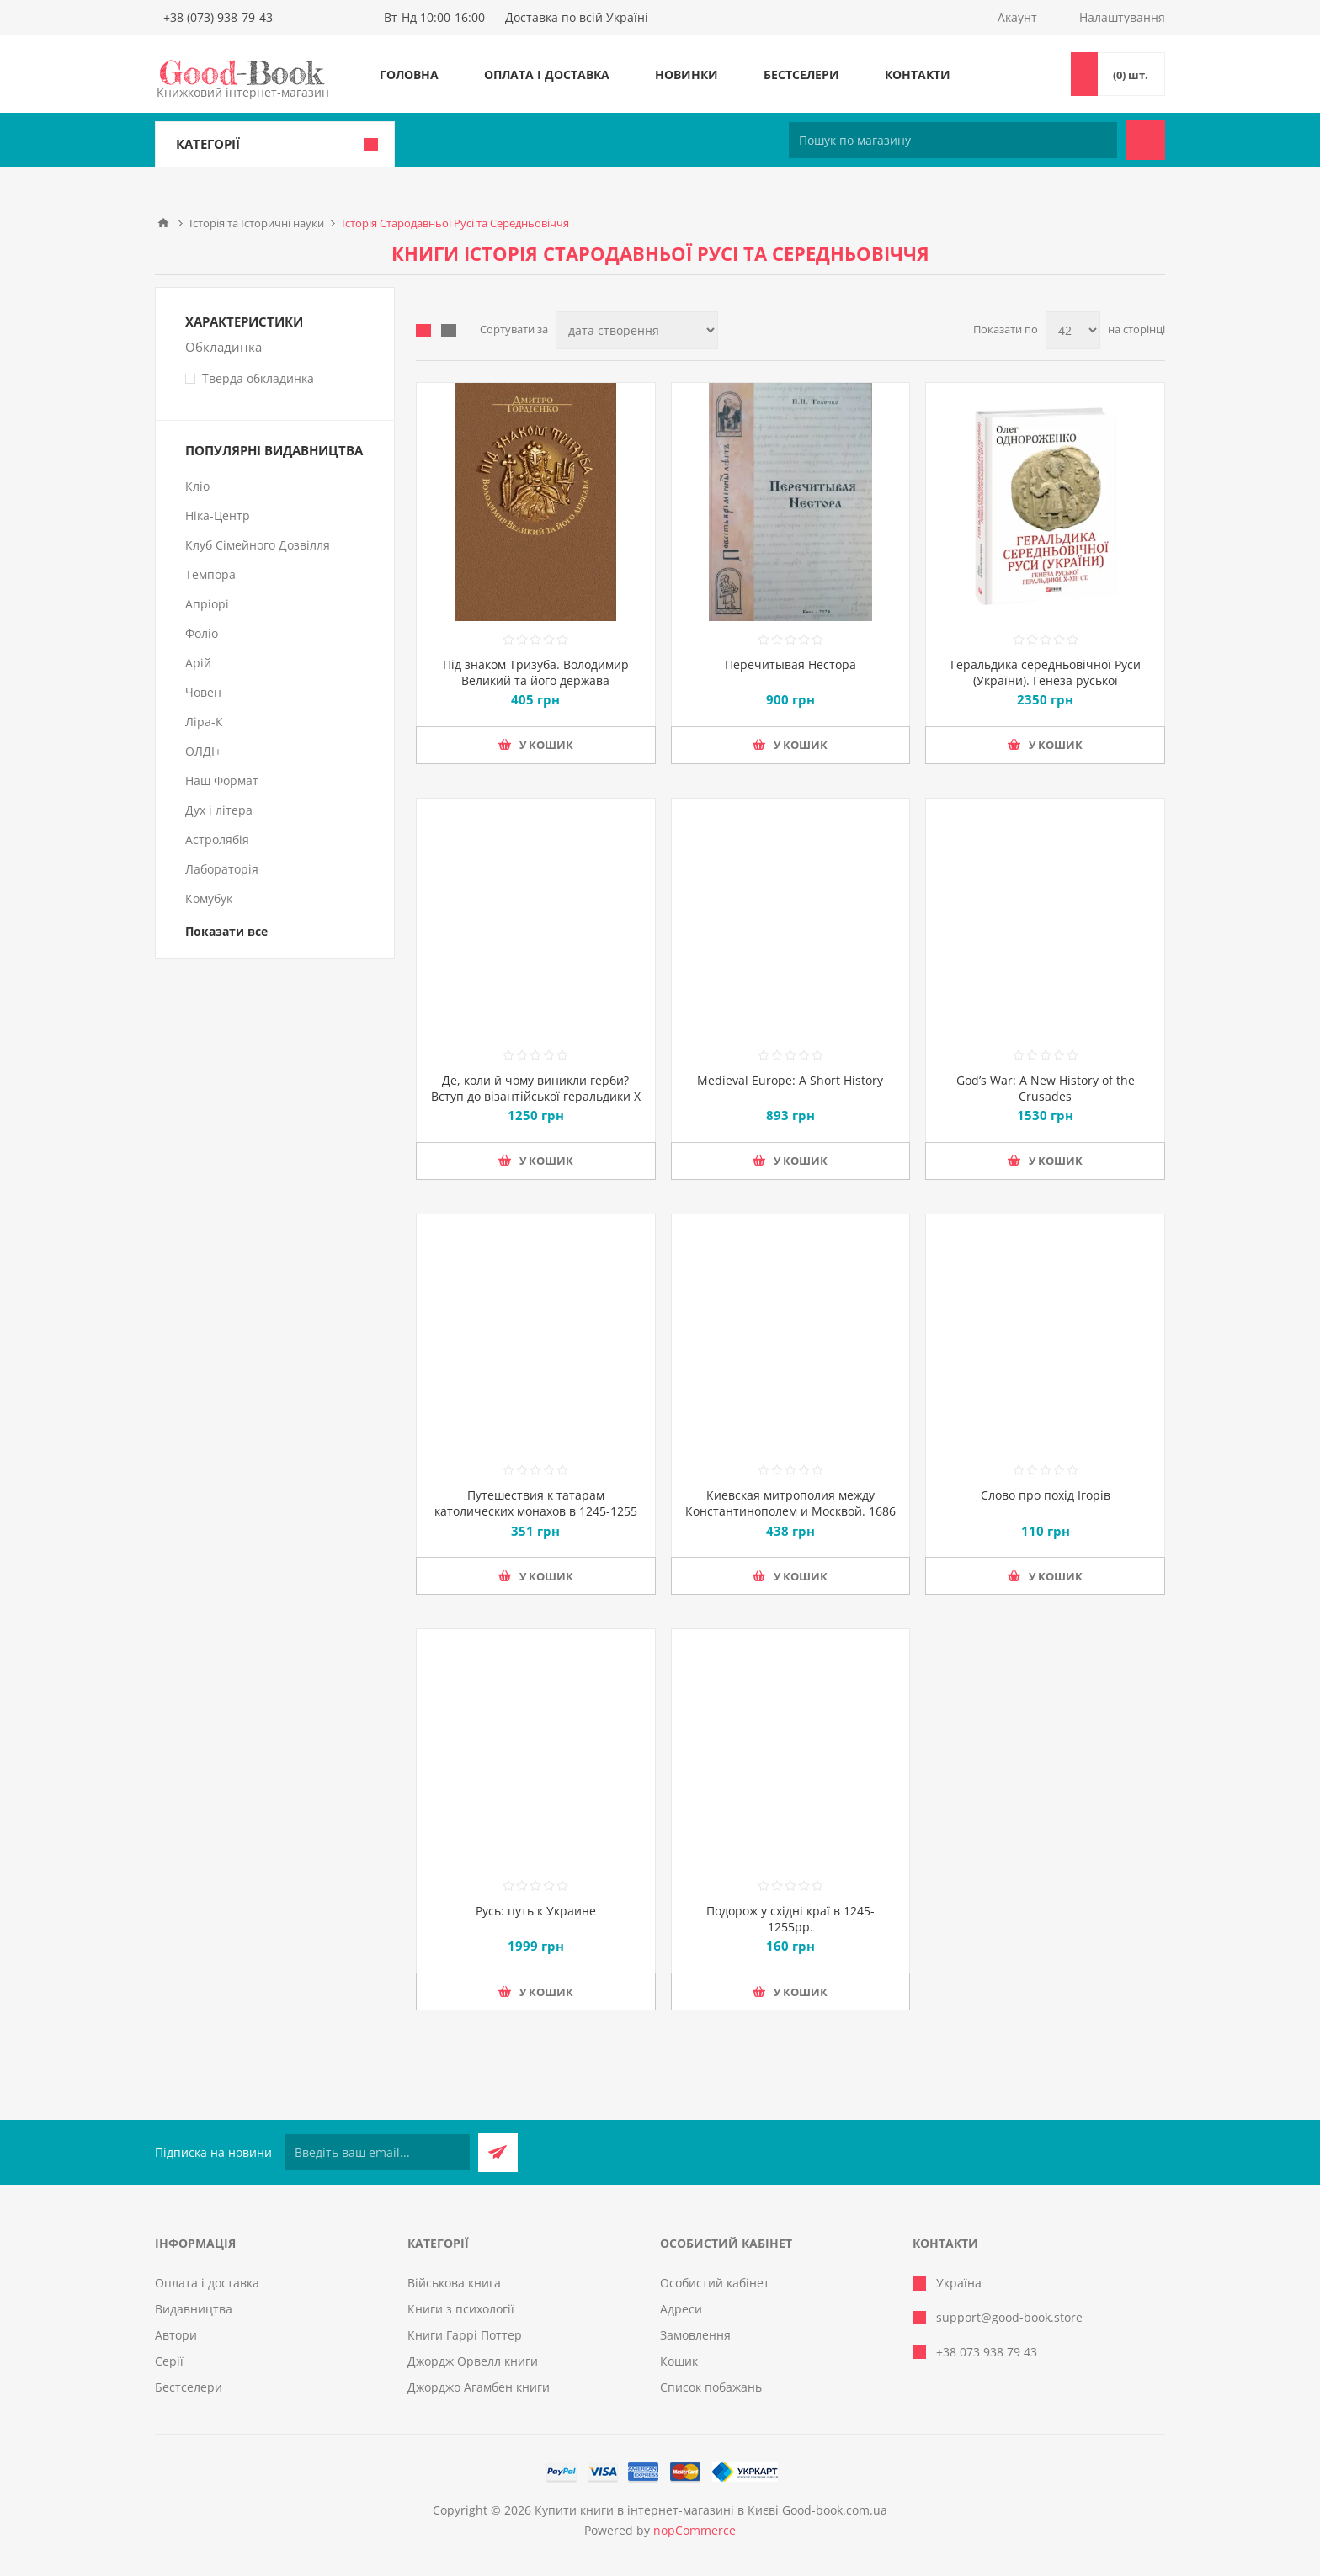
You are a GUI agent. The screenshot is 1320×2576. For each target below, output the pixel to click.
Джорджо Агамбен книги (478, 2387)
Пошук (1145, 140)
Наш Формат (221, 781)
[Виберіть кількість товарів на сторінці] (1073, 330)
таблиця (423, 330)
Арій (198, 663)
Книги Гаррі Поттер (464, 2335)
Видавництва (193, 2309)
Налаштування (1122, 17)
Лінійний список (448, 330)
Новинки (686, 74)
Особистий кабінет (714, 2283)
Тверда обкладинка (258, 378)
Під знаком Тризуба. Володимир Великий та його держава (536, 672)
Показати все (226, 931)
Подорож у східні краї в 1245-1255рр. (790, 1919)
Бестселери (801, 74)
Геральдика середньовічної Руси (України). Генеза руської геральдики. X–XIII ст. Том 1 (1045, 680)
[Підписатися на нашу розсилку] (377, 2152)
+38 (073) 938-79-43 (218, 17)
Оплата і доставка (546, 74)
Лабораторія (221, 869)
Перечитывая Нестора (790, 664)
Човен (203, 692)
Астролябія (217, 839)
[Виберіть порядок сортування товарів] (637, 330)
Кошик (679, 2361)
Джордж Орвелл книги (472, 2361)
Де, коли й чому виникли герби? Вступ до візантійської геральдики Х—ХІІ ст (536, 1096)
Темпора (210, 574)
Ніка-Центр (217, 515)
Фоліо (201, 633)
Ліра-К (204, 722)
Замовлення (695, 2335)
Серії (169, 2361)
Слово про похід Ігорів (1045, 1495)
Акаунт (1017, 17)
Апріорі (207, 604)
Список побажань (711, 2387)
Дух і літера (219, 810)
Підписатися (498, 2152)
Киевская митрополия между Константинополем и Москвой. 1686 (790, 1503)
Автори (176, 2335)
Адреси (681, 2309)
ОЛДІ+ (203, 751)
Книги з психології (460, 2309)
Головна (409, 74)
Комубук (208, 898)
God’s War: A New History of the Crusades (1045, 1088)
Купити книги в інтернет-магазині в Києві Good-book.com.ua (711, 2510)
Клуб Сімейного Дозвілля (257, 545)
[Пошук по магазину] (953, 140)
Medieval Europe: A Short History (790, 1080)
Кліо (197, 486)
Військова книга (454, 2283)
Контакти (917, 74)
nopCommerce (694, 2530)
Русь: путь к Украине (536, 1911)
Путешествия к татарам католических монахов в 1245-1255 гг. (535, 1511)
